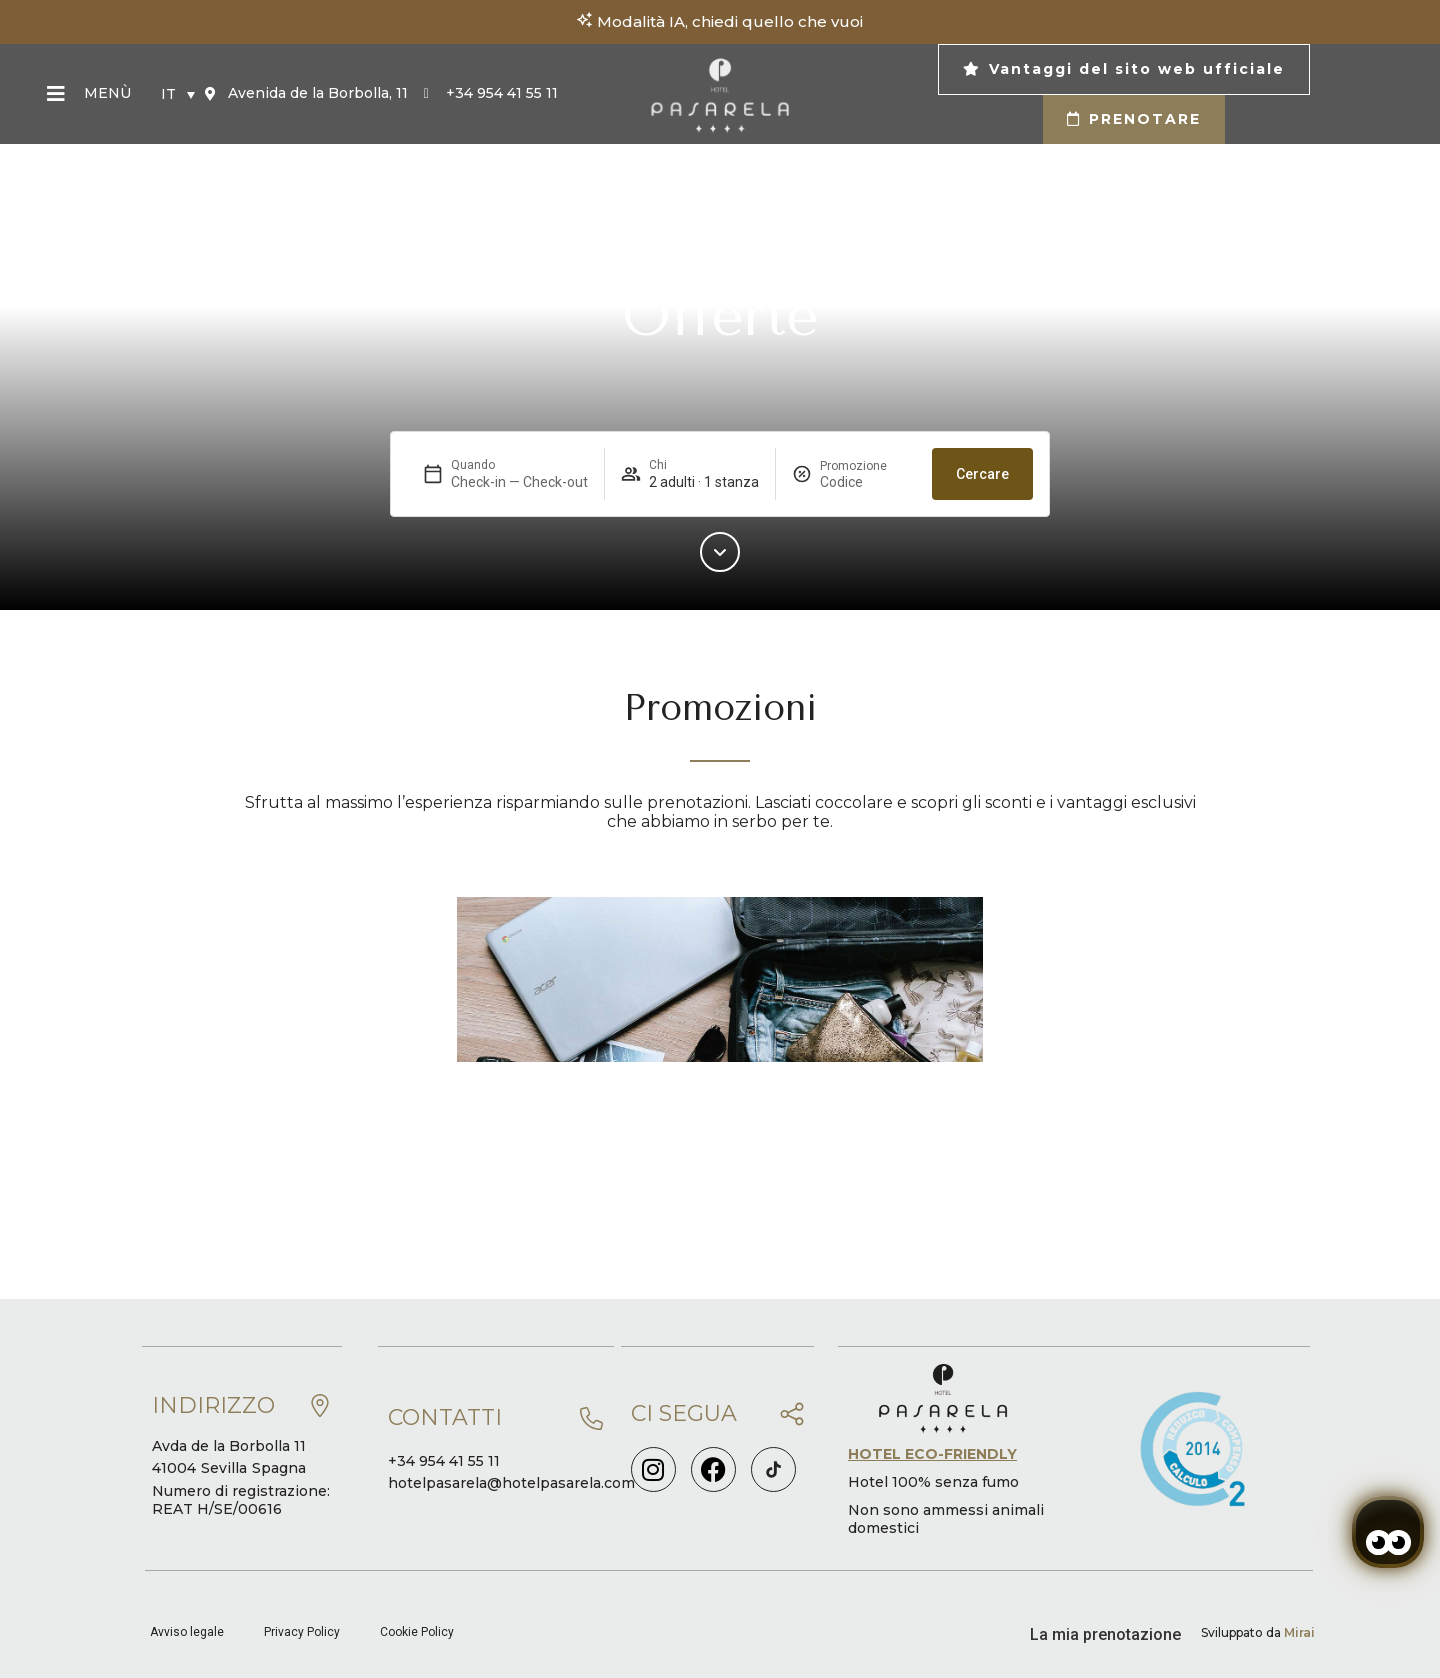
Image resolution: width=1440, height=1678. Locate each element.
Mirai (1299, 1632)
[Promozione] (868, 482)
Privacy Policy (302, 1632)
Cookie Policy (417, 1632)
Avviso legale (187, 1632)
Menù (107, 93)
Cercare (982, 474)
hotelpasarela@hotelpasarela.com (511, 1483)
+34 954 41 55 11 (444, 1461)
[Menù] (56, 94)
